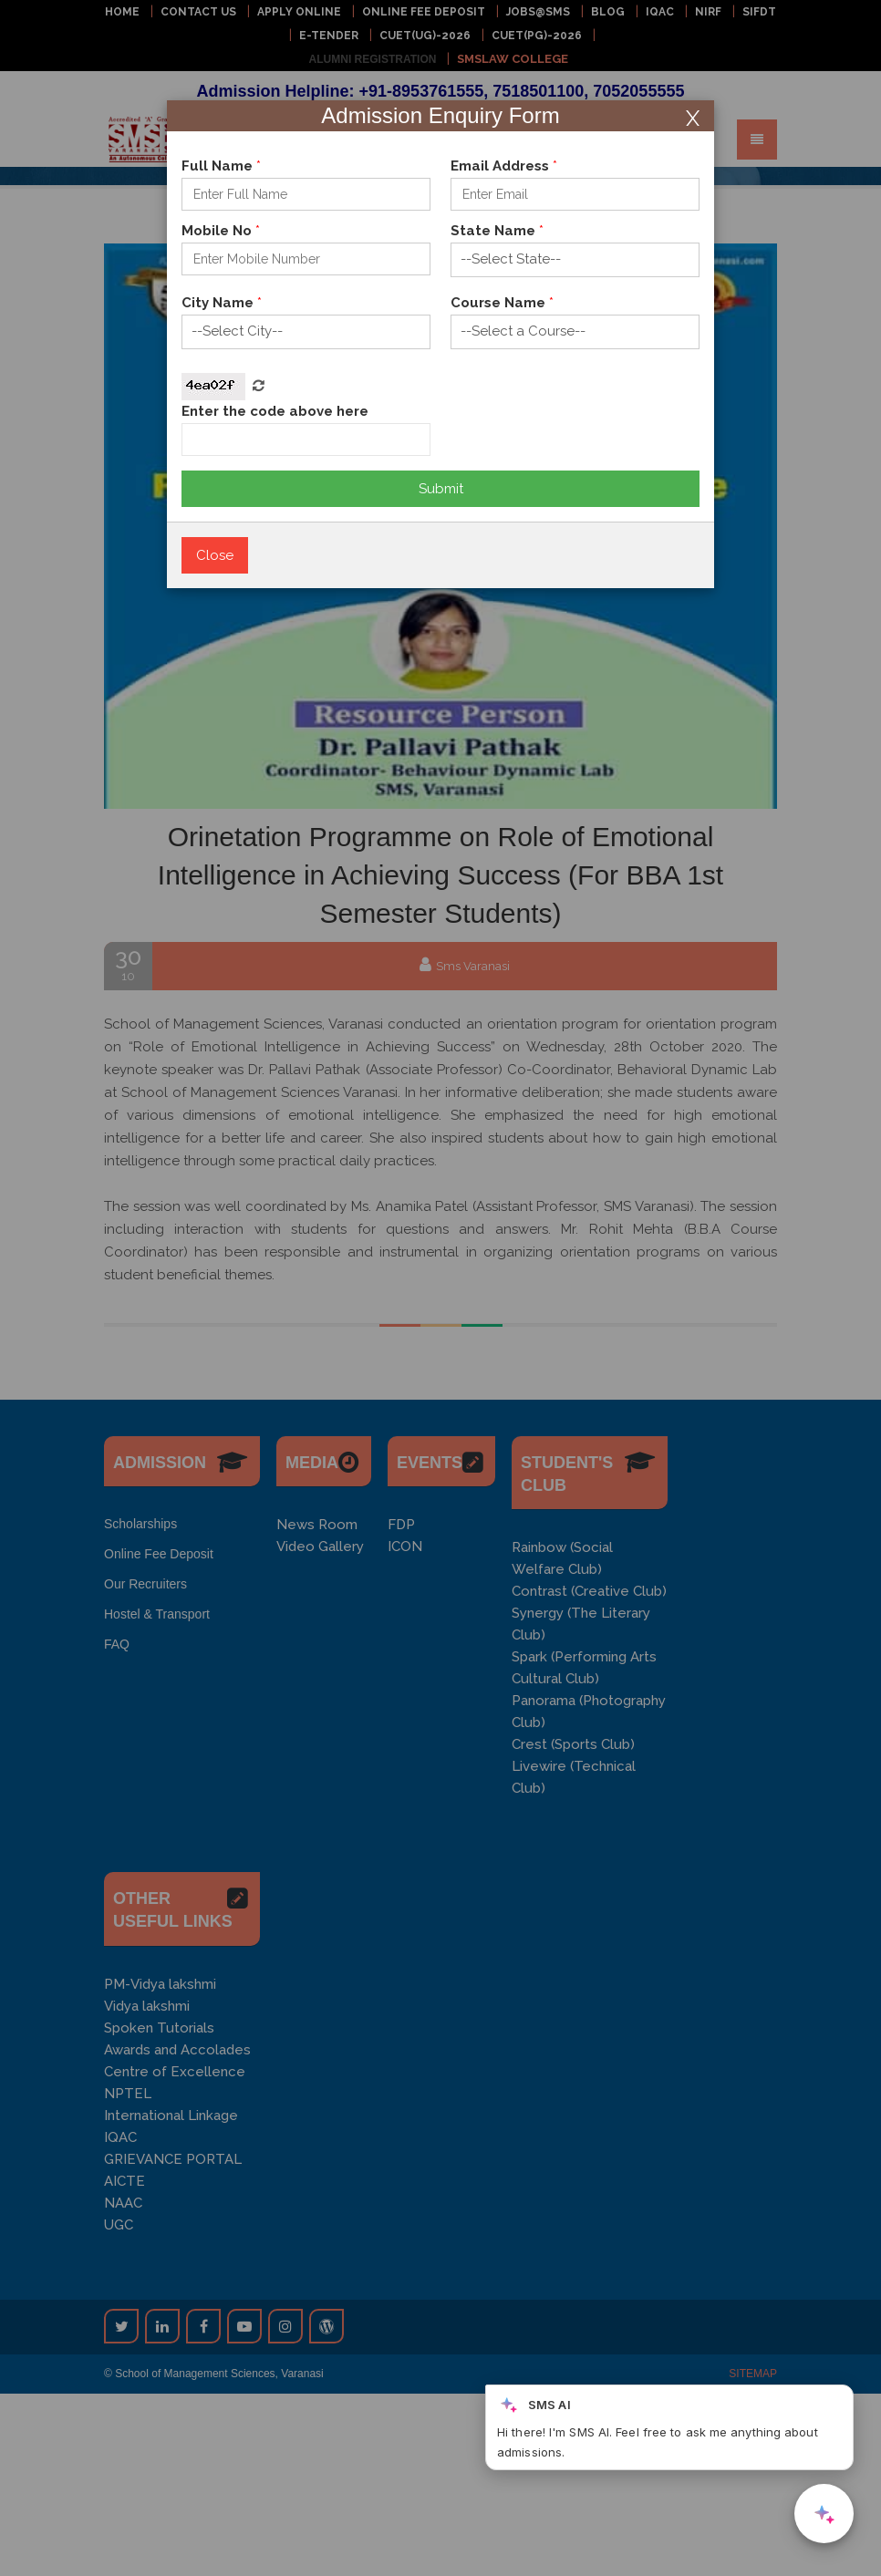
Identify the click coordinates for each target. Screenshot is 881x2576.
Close (214, 555)
